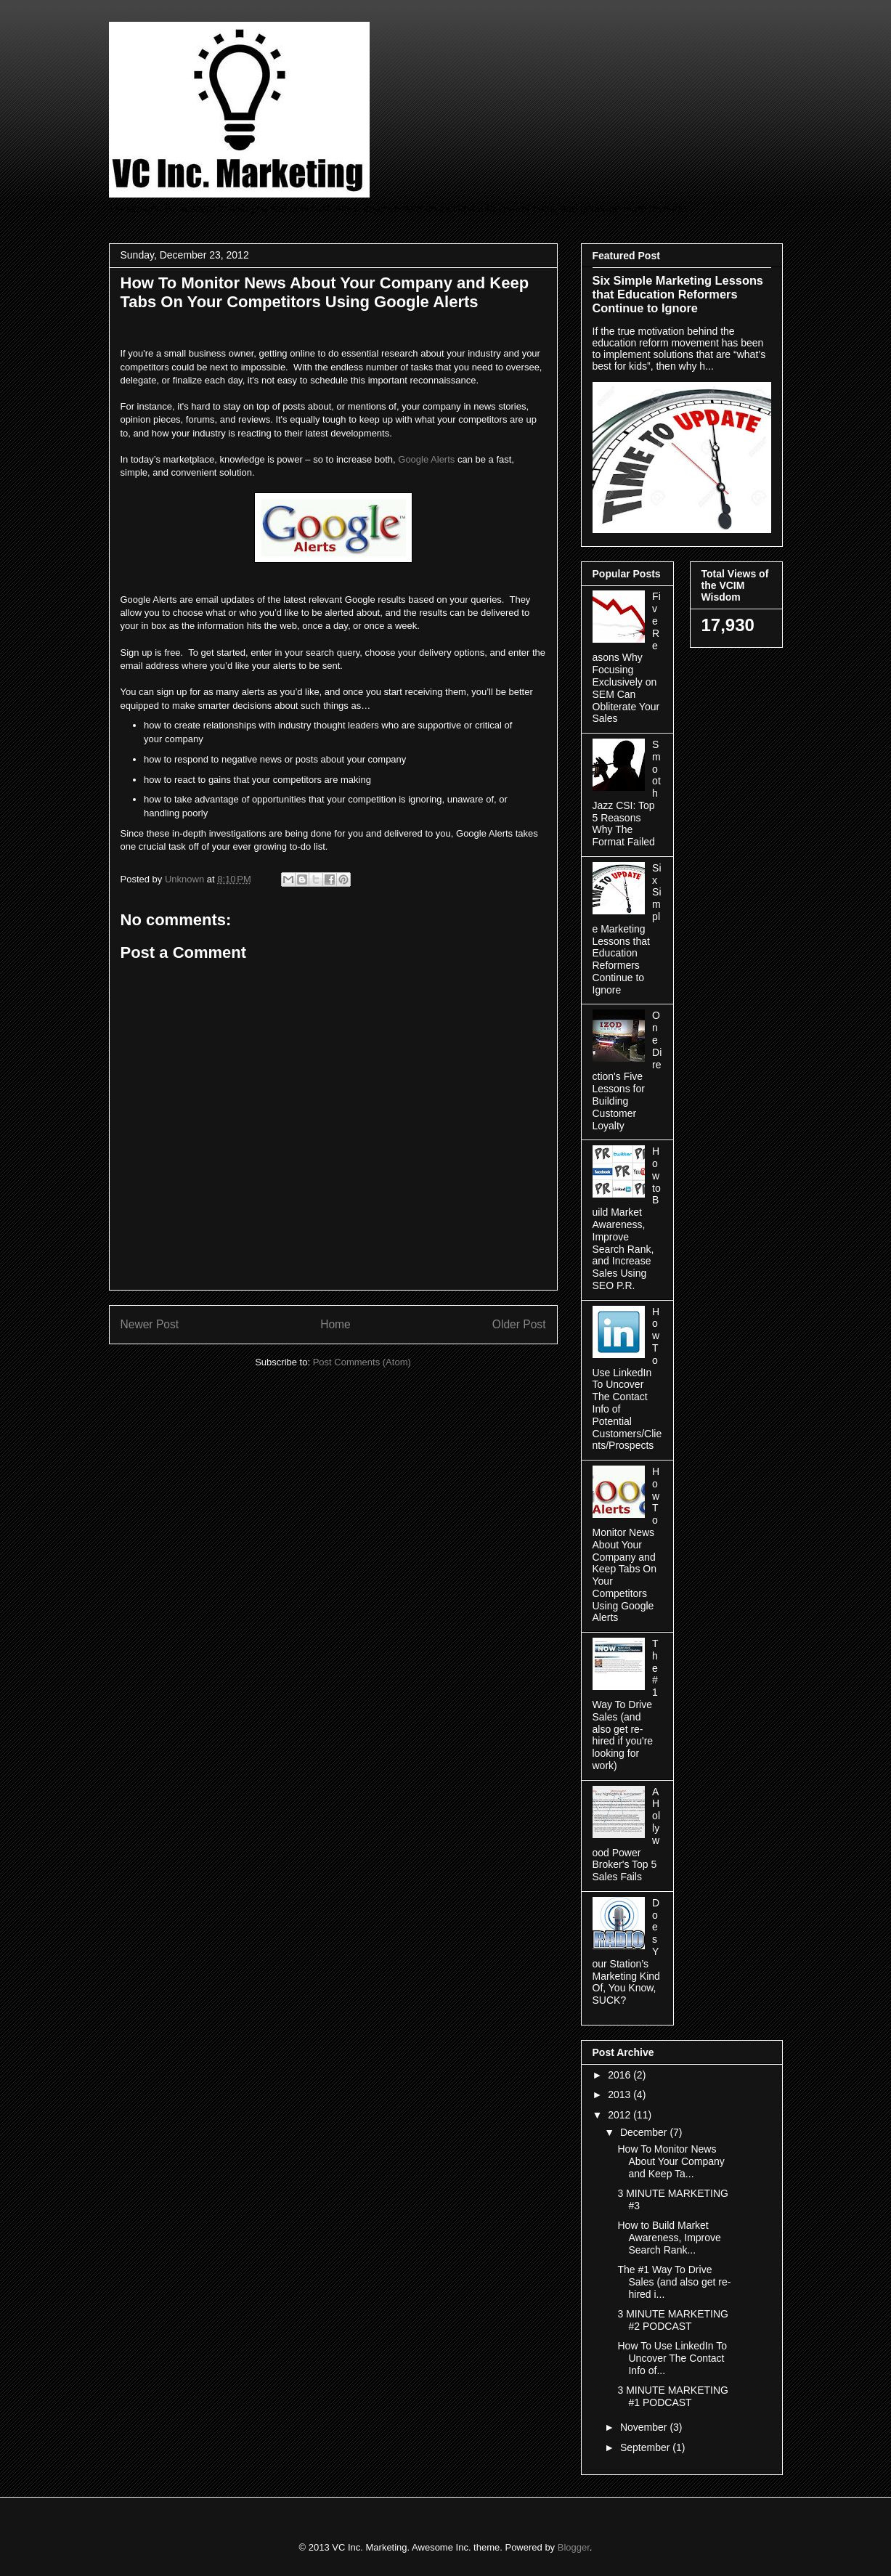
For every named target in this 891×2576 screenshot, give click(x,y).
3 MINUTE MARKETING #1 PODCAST (672, 2396)
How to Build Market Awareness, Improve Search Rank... (668, 2237)
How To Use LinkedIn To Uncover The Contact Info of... (671, 2358)
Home (335, 1324)
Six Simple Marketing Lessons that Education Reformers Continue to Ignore (678, 294)
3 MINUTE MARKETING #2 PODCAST (672, 2320)
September (646, 2447)
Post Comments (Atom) (362, 1362)
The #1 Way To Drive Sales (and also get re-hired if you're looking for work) (626, 1704)
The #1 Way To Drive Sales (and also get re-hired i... (674, 2282)
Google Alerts (426, 459)
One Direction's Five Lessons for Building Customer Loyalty (627, 1070)
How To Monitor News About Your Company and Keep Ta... (670, 2161)
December (645, 2132)
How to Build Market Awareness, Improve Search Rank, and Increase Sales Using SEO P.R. (627, 1218)
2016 (620, 2075)
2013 (620, 2094)
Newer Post (150, 1324)
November (645, 2427)
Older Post (519, 1324)
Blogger (574, 2547)
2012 (620, 2115)
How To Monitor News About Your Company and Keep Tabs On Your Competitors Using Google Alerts (626, 1545)
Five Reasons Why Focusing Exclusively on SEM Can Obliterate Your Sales (627, 657)
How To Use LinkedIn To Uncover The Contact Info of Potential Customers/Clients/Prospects (627, 1379)
